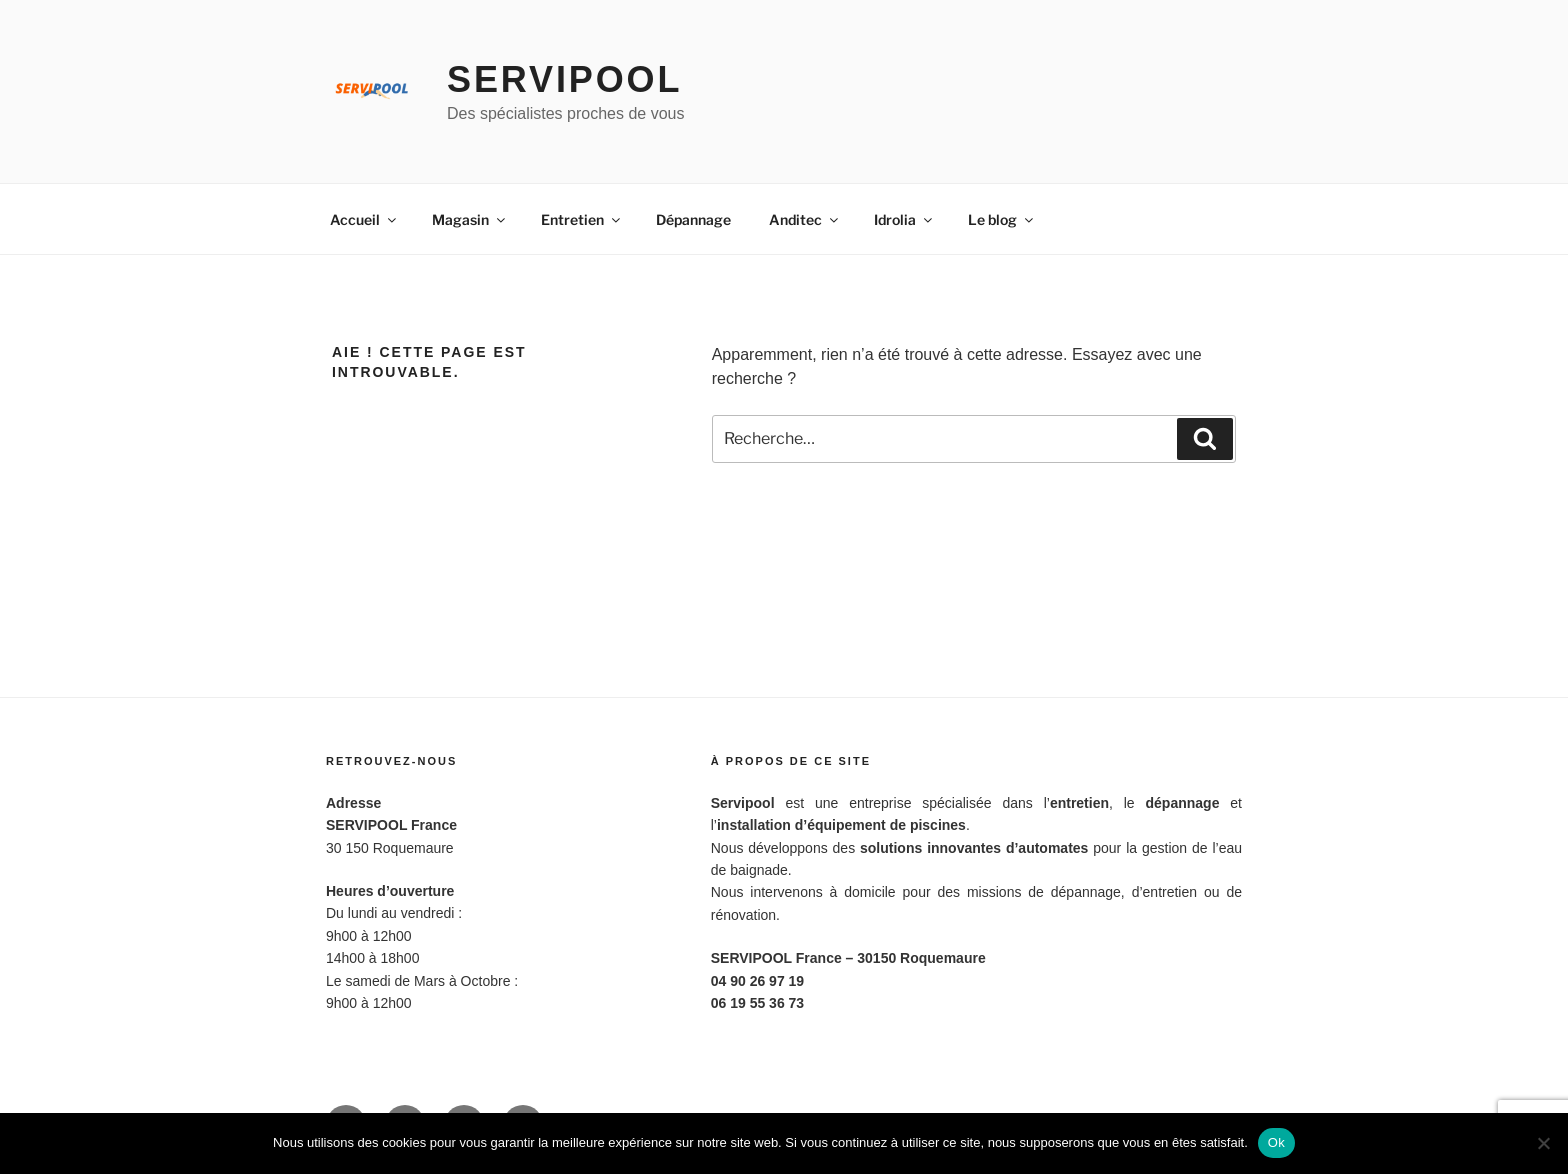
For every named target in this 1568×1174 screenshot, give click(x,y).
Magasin (470, 219)
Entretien (582, 219)
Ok (1276, 1142)
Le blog (1002, 219)
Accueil (364, 219)
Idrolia (904, 219)
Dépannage (693, 219)
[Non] (1543, 1143)
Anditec (805, 219)
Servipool (564, 79)
